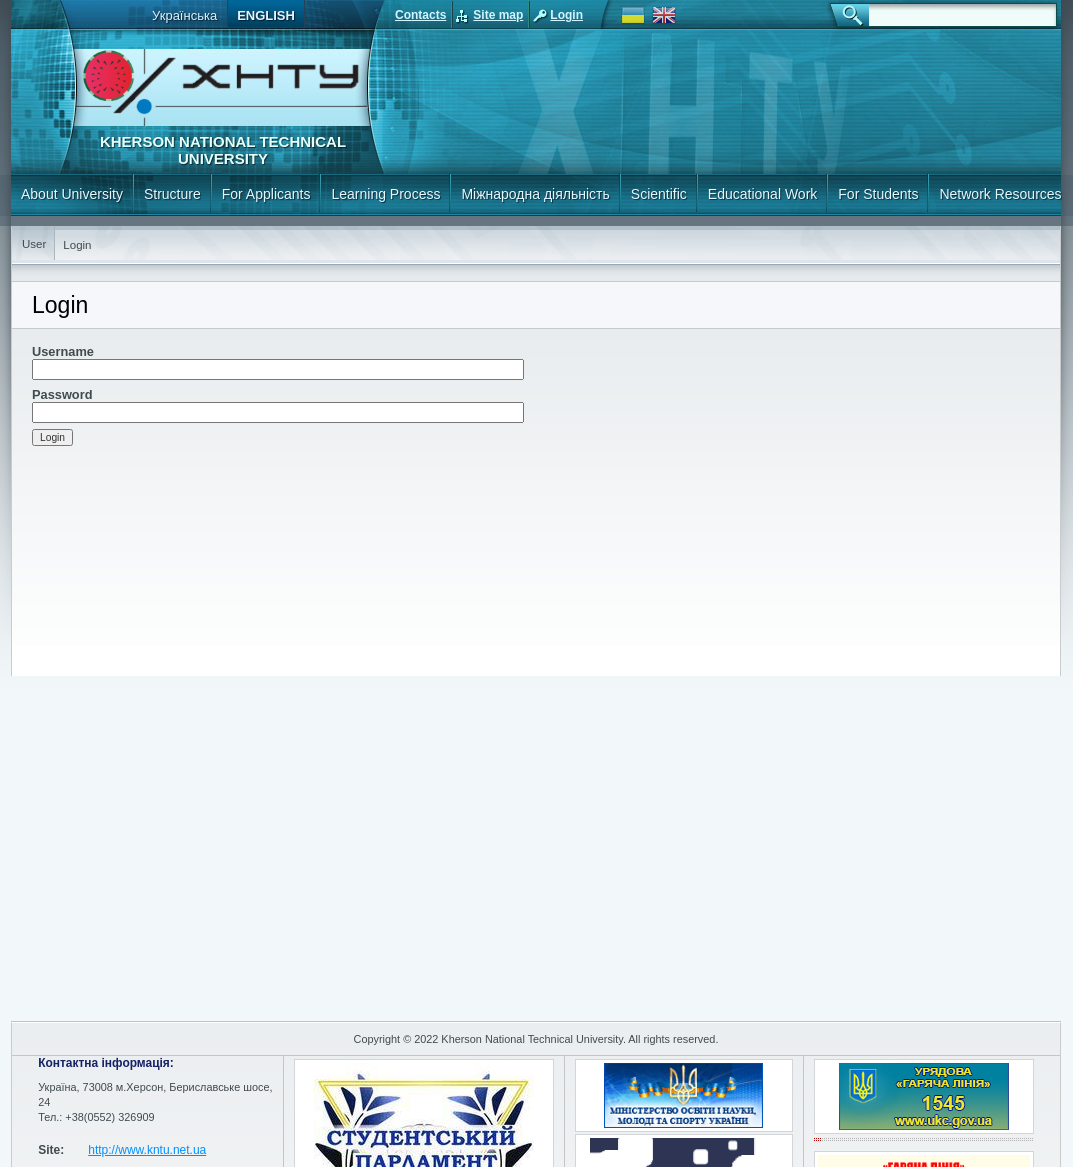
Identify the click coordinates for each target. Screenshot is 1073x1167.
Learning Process (385, 194)
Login (566, 15)
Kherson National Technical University (223, 150)
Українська (184, 15)
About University (72, 194)
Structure (172, 194)
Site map (498, 15)
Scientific (659, 194)
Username (63, 351)
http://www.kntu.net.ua (147, 1150)
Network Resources (1000, 194)
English (266, 15)
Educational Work (762, 194)
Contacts (420, 15)
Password (62, 394)
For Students (878, 194)
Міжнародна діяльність (535, 194)
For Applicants (266, 194)
